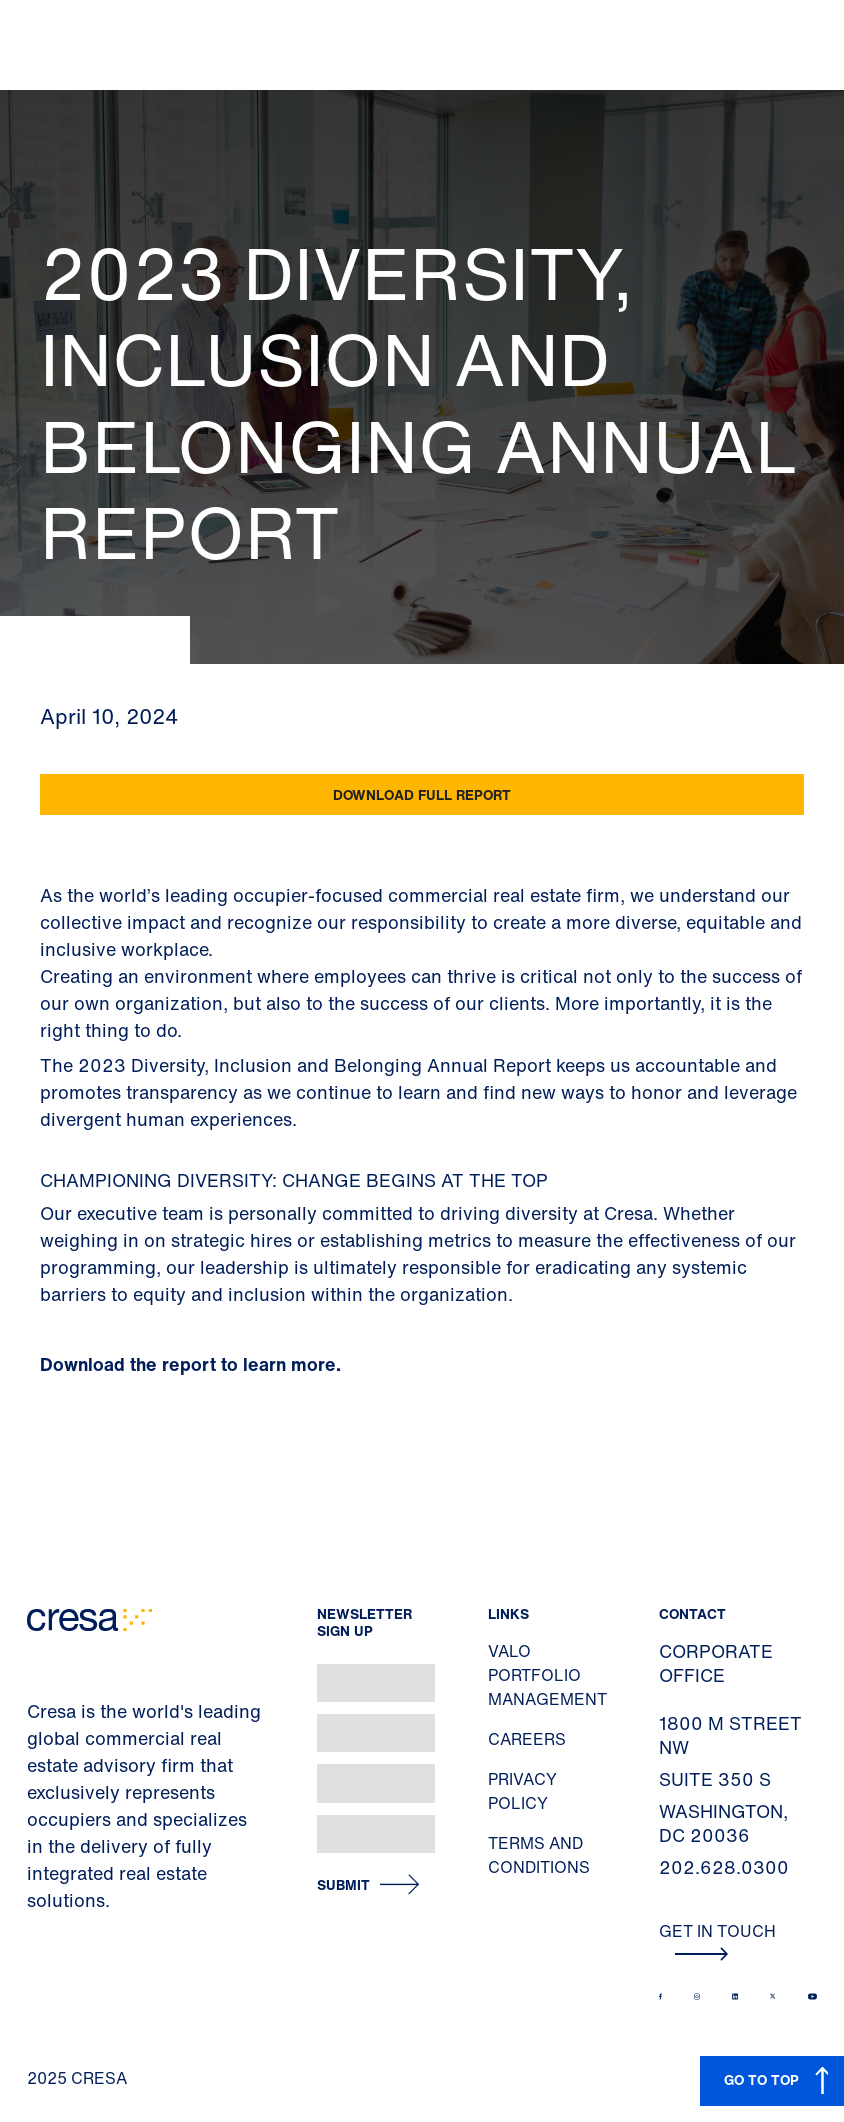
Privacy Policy (522, 1791)
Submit (343, 1885)
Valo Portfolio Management (547, 1675)
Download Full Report (422, 794)
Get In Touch (717, 1940)
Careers (527, 1739)
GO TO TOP (761, 2079)
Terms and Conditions (539, 1855)
